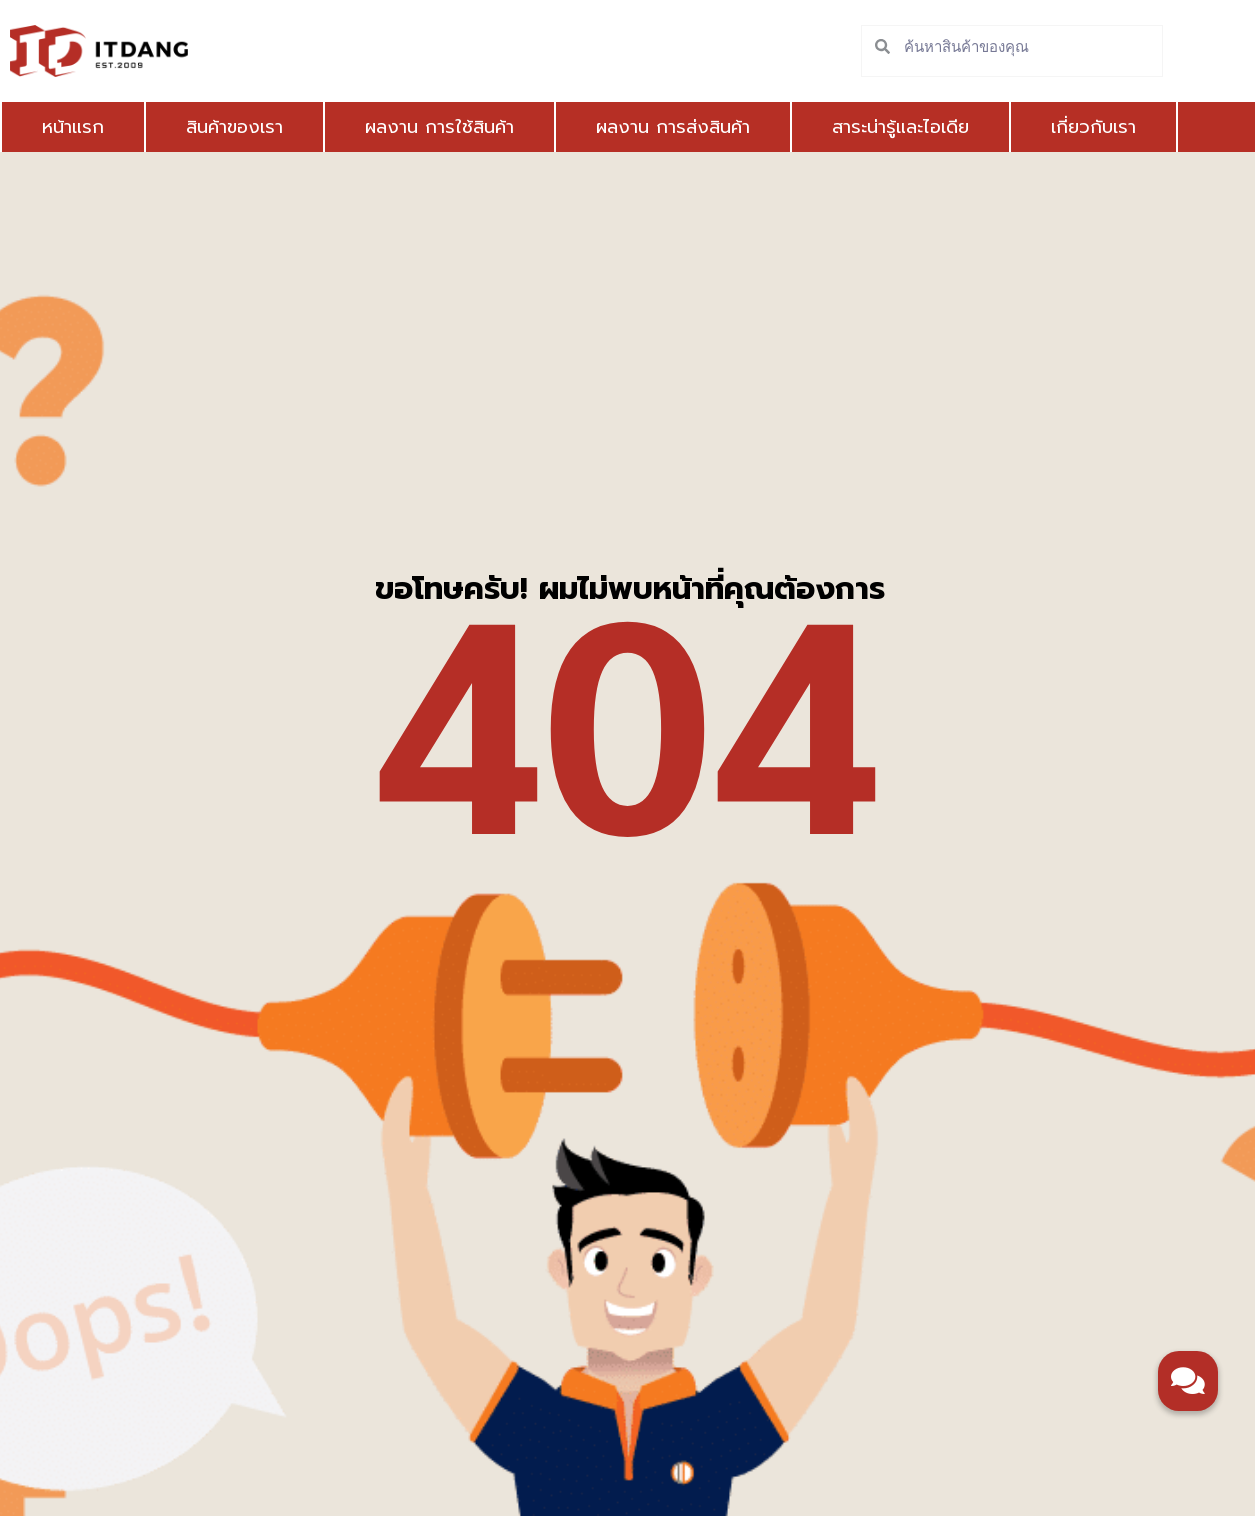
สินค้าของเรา (234, 127)
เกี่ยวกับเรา (1093, 127)
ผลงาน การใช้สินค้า (439, 127)
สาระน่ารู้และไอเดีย (900, 127)
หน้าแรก (73, 127)
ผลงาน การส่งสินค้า (673, 127)
